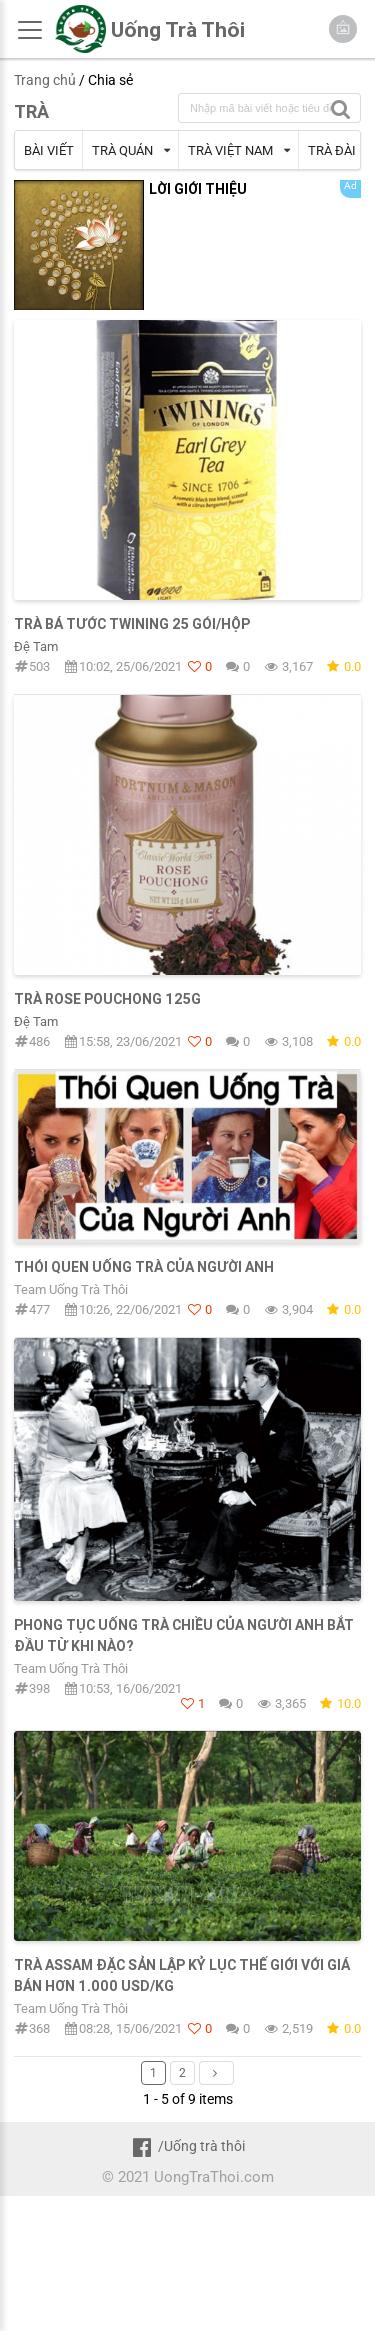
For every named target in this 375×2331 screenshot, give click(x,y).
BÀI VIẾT (49, 150)
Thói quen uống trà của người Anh (144, 1267)
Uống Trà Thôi (178, 30)
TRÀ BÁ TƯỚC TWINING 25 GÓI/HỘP (132, 624)
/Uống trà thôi (187, 2146)
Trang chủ (45, 80)
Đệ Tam (36, 646)
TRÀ (31, 111)
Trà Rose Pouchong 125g (107, 999)
